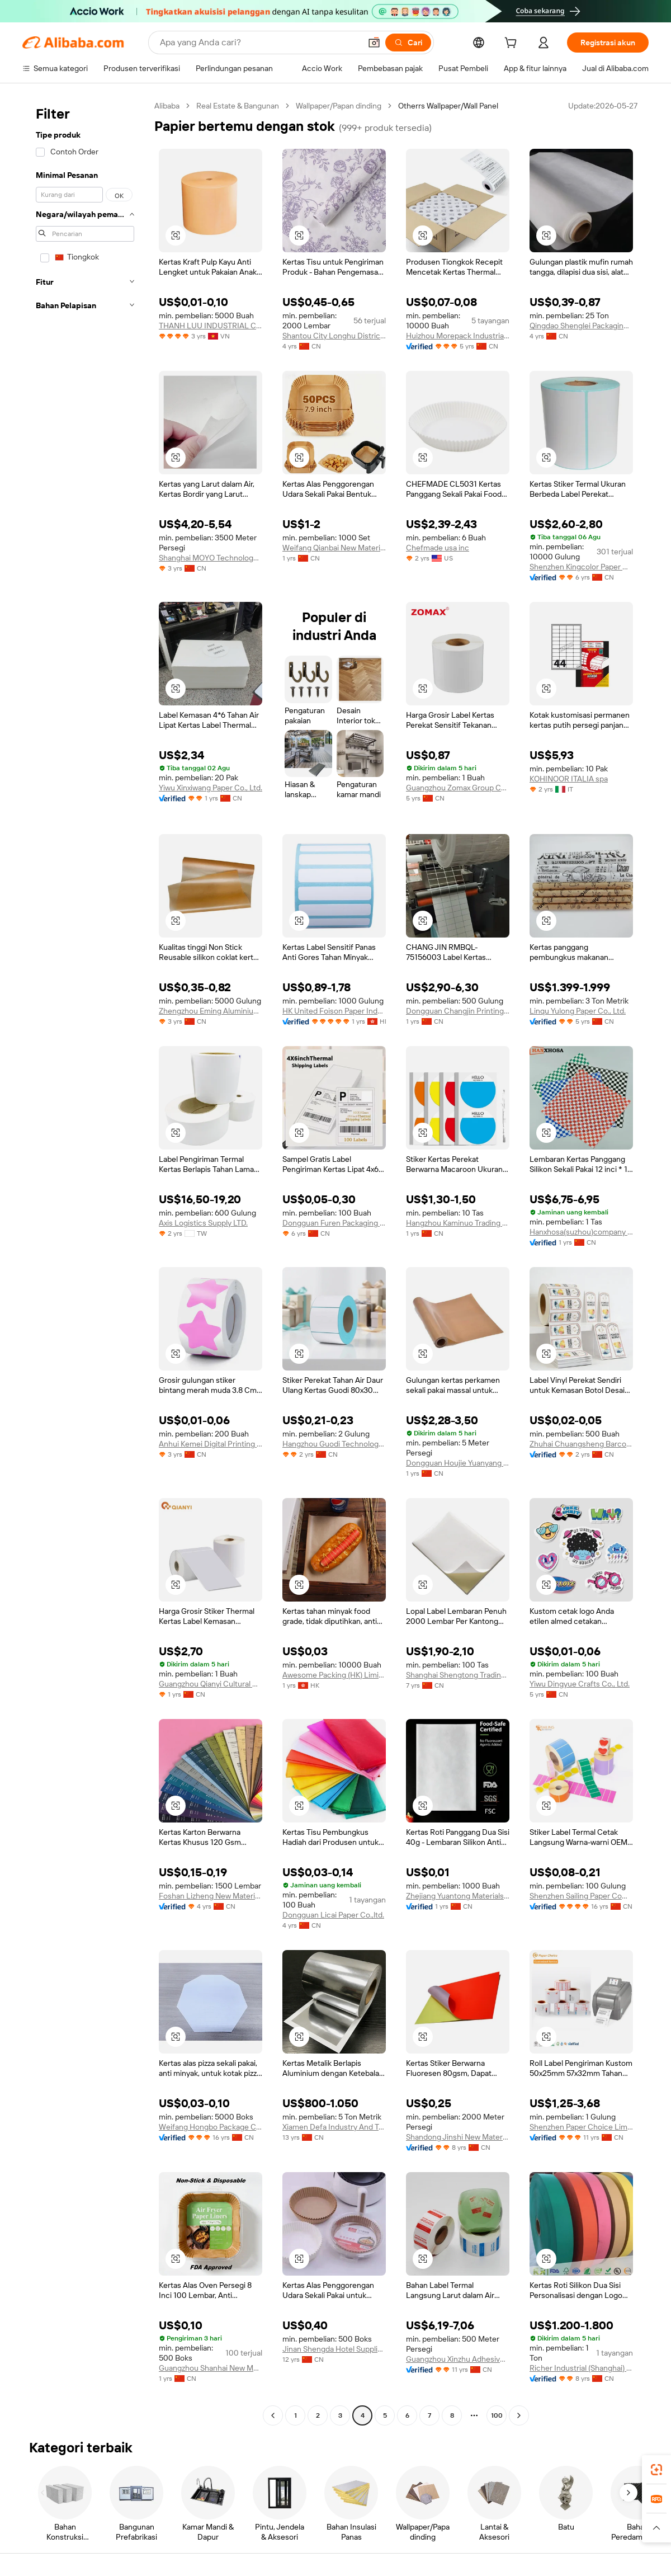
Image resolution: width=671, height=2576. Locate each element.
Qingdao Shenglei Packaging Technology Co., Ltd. (581, 325)
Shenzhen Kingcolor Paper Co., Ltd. (581, 566)
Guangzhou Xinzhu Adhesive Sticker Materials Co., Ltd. (457, 2358)
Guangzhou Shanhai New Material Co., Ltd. (210, 2367)
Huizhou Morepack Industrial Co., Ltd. (457, 335)
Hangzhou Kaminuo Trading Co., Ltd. (457, 1222)
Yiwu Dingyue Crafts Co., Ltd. (580, 1683)
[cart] (512, 44)
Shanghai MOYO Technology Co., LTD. (210, 557)
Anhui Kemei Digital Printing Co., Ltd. (210, 1443)
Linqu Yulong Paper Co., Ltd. (578, 1010)
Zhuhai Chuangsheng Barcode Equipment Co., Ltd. (581, 1443)
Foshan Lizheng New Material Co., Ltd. (210, 1895)
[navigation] (85, 1262)
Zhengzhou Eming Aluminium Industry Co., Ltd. (210, 1010)
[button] (374, 42)
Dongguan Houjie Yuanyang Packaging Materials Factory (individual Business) (457, 1462)
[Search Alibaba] (259, 42)
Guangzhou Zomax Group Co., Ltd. (457, 787)
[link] (656, 2469)
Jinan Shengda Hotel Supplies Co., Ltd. (334, 2348)
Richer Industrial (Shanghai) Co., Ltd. (581, 2367)
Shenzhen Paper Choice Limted (581, 2126)
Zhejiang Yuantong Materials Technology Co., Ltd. (457, 1895)
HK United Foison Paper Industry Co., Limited (334, 1010)
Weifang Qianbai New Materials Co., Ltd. (334, 547)
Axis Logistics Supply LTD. (203, 1222)
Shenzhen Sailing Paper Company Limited (581, 1895)
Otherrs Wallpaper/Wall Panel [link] (448, 105)
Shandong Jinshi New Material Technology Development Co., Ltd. (457, 2136)
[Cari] (408, 42)
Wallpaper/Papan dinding (338, 105)
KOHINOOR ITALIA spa (569, 778)
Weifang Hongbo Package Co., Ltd (210, 2126)
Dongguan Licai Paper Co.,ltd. (333, 1914)
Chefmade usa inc (437, 547)
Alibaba (166, 105)
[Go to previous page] (273, 2415)
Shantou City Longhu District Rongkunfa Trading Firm (334, 335)
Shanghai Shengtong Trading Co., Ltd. (457, 1674)
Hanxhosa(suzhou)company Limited (581, 1231)
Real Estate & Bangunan (237, 105)
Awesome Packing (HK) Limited (334, 1674)
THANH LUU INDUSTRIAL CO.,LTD (210, 325)
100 (497, 2415)
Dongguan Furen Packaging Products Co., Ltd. (334, 1222)
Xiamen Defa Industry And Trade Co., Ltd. (334, 2126)
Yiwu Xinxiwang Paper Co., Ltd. (210, 787)
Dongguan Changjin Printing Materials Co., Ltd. (457, 1010)
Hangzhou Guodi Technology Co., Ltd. (334, 1443)
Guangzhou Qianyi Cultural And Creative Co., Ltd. (210, 1683)
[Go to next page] (519, 2415)
